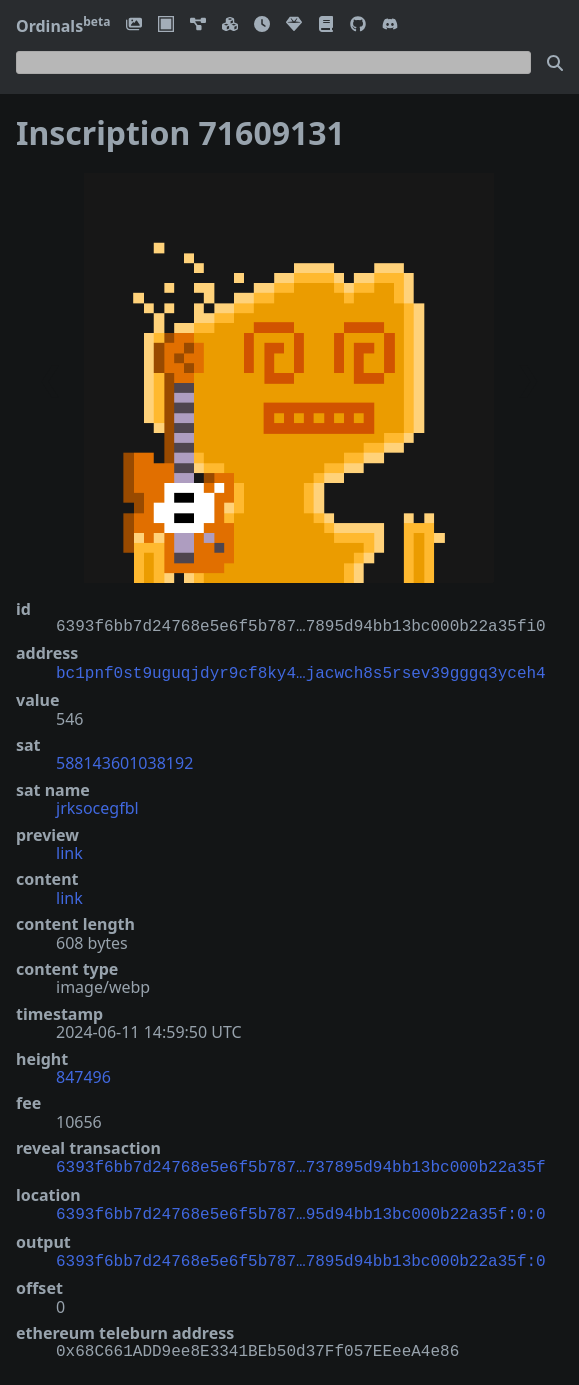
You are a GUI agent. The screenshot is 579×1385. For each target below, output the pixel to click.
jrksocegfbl (97, 806)
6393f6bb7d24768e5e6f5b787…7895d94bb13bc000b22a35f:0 (301, 1254)
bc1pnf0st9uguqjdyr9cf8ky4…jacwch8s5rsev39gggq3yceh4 (301, 672)
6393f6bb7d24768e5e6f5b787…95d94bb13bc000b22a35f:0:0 (301, 1209)
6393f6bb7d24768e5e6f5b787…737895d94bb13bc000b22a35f (301, 1164)
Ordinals (63, 26)
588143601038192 (124, 761)
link (69, 851)
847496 (83, 1075)
